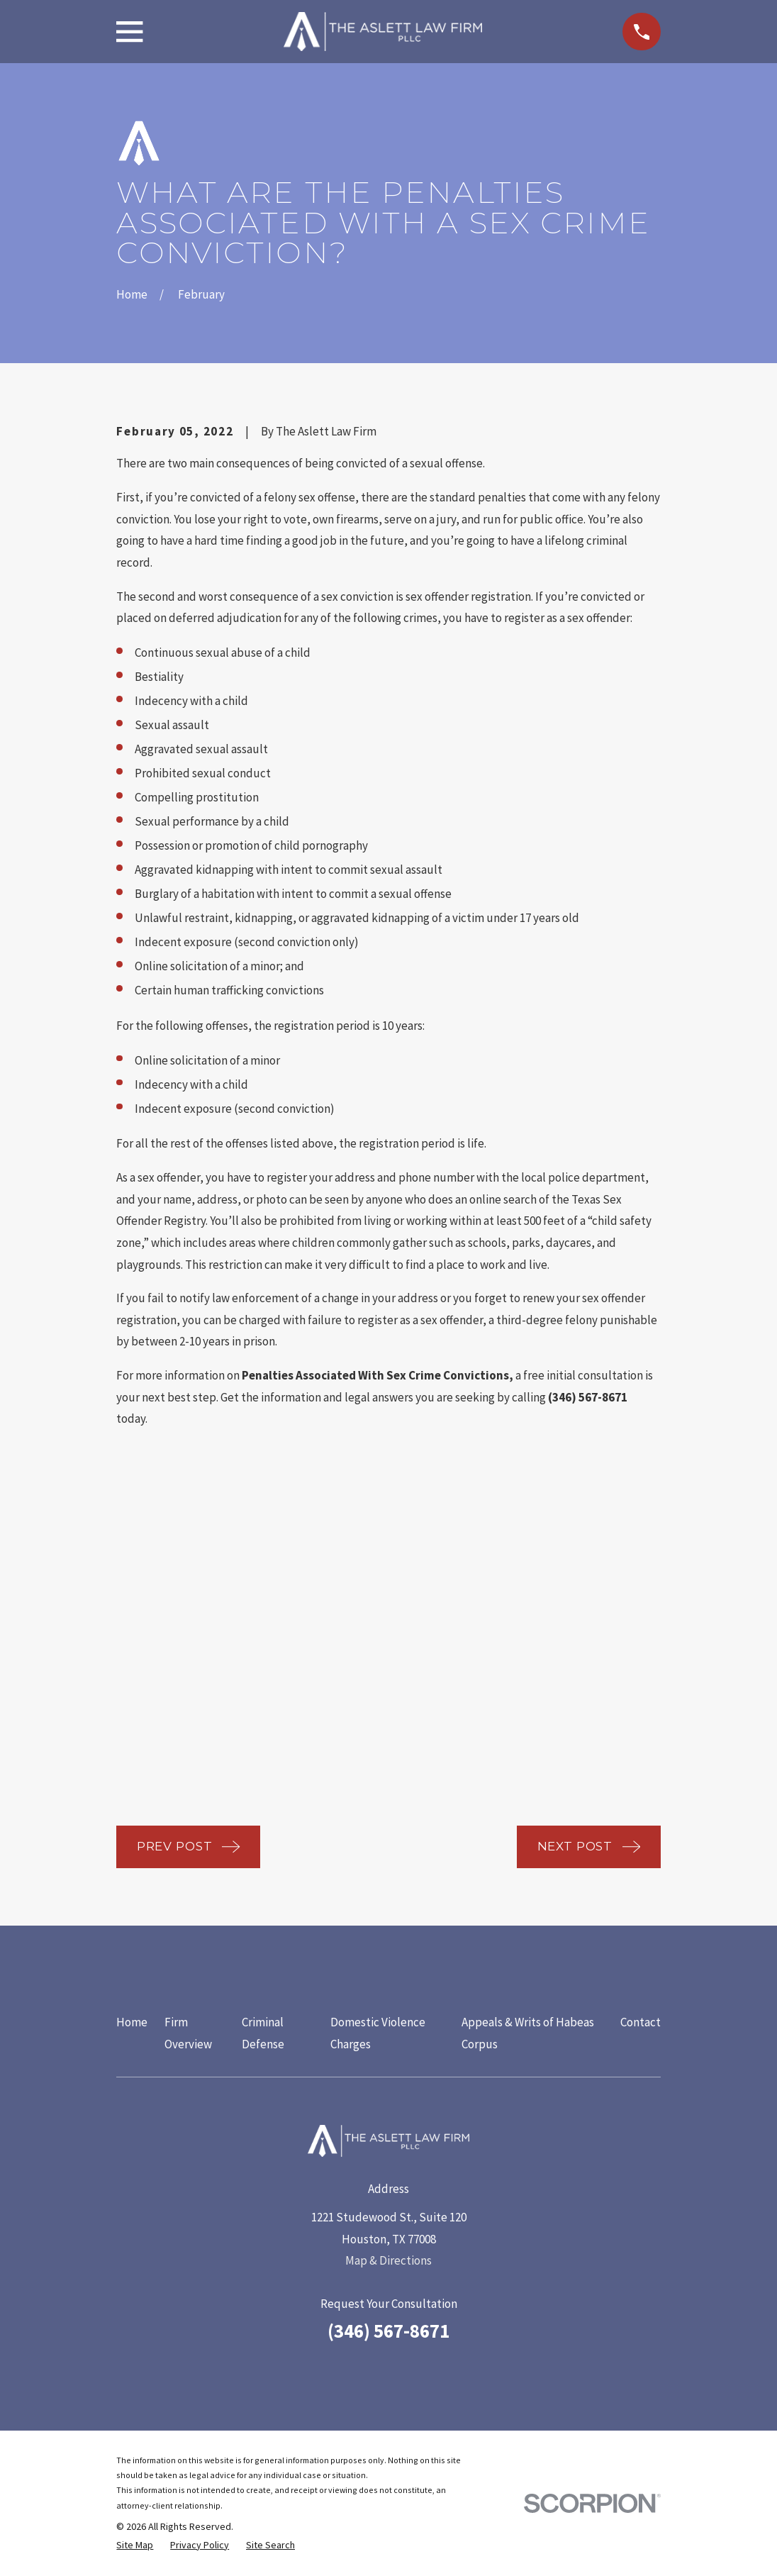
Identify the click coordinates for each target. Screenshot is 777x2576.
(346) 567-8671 (388, 2331)
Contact (640, 2022)
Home (131, 2022)
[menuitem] (134, 2545)
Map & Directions (388, 2260)
